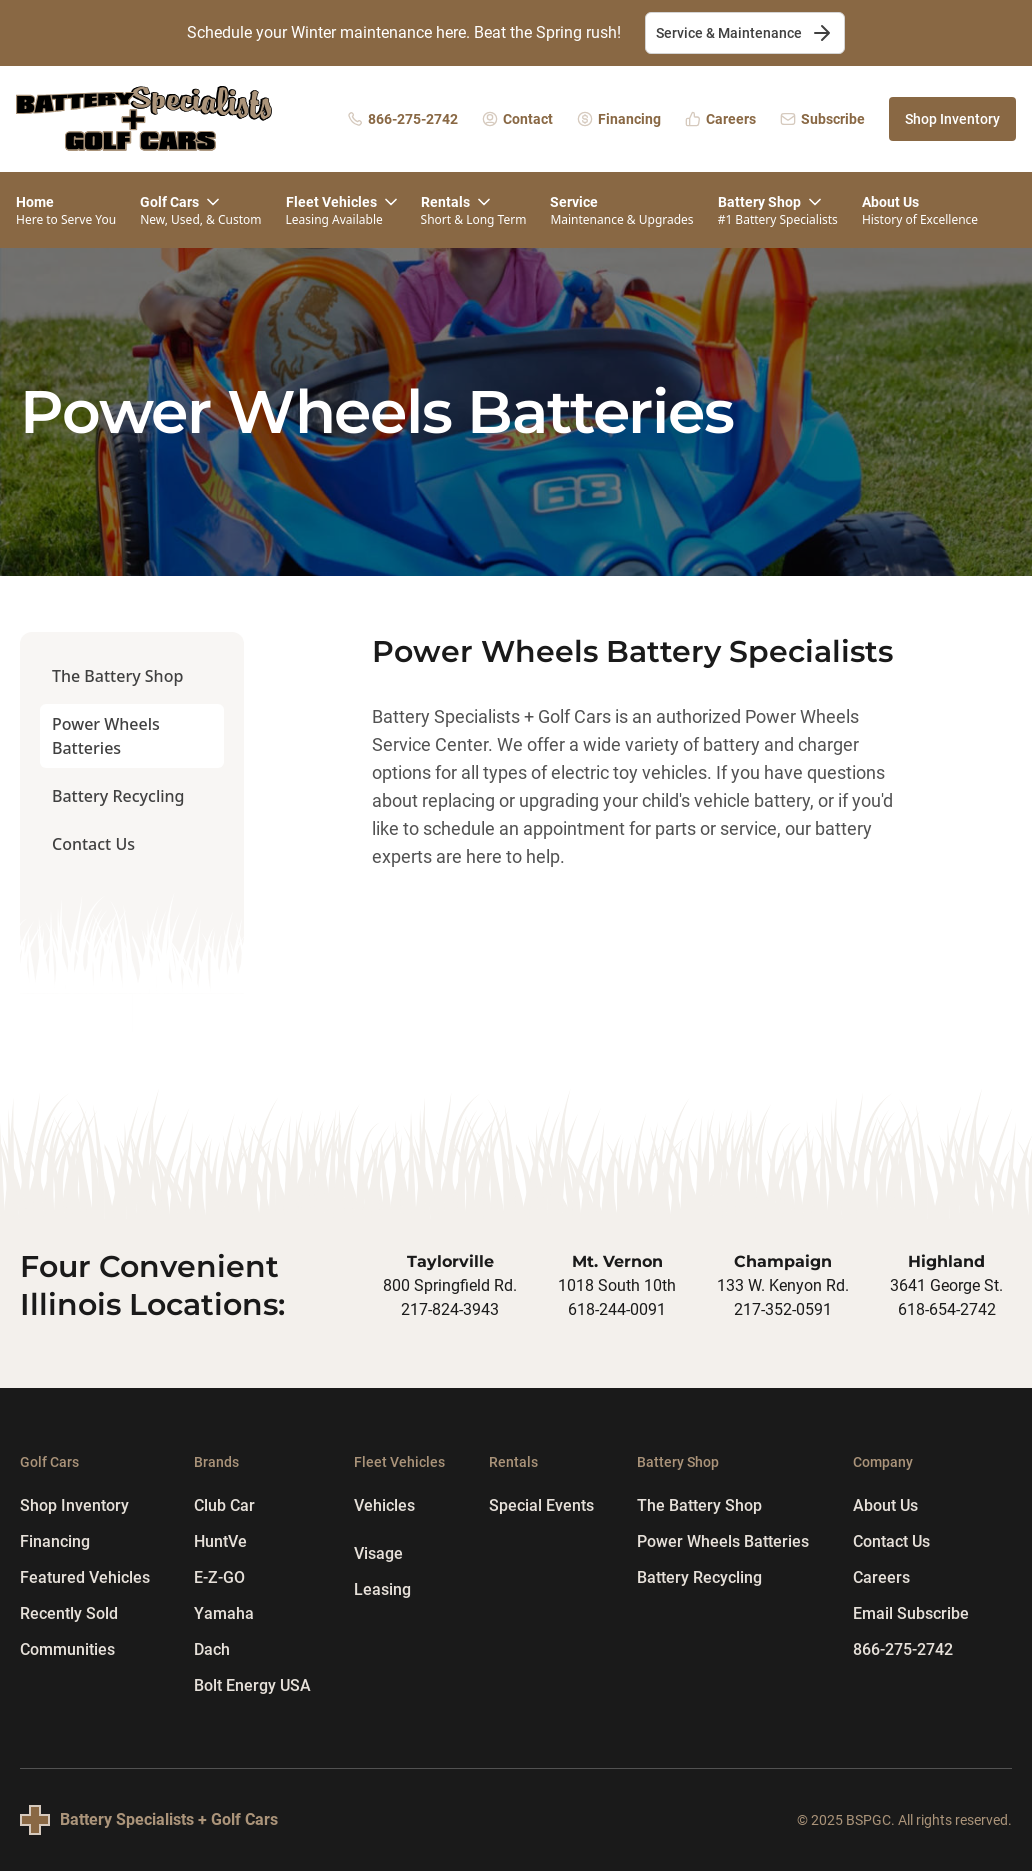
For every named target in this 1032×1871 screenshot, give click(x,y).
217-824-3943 (450, 1309)
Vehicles (384, 1505)
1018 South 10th (617, 1285)
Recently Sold (69, 1613)
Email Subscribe (911, 1613)
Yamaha (224, 1613)
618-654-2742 (947, 1309)
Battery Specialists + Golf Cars (169, 1819)
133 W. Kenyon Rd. (783, 1285)
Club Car (224, 1505)
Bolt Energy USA (252, 1685)
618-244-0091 (617, 1309)
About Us (885, 1505)
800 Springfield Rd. (450, 1285)
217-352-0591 (783, 1309)
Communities (67, 1649)
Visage (378, 1553)
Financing (55, 1541)
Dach (212, 1649)
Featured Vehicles (85, 1577)
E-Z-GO (219, 1577)
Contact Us (93, 844)
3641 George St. (946, 1285)
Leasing (382, 1589)
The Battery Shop (117, 676)
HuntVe (220, 1541)
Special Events (541, 1505)
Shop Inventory (952, 119)
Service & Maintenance (745, 33)
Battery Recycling (118, 796)
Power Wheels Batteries (106, 736)
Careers (881, 1577)
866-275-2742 (903, 1649)
